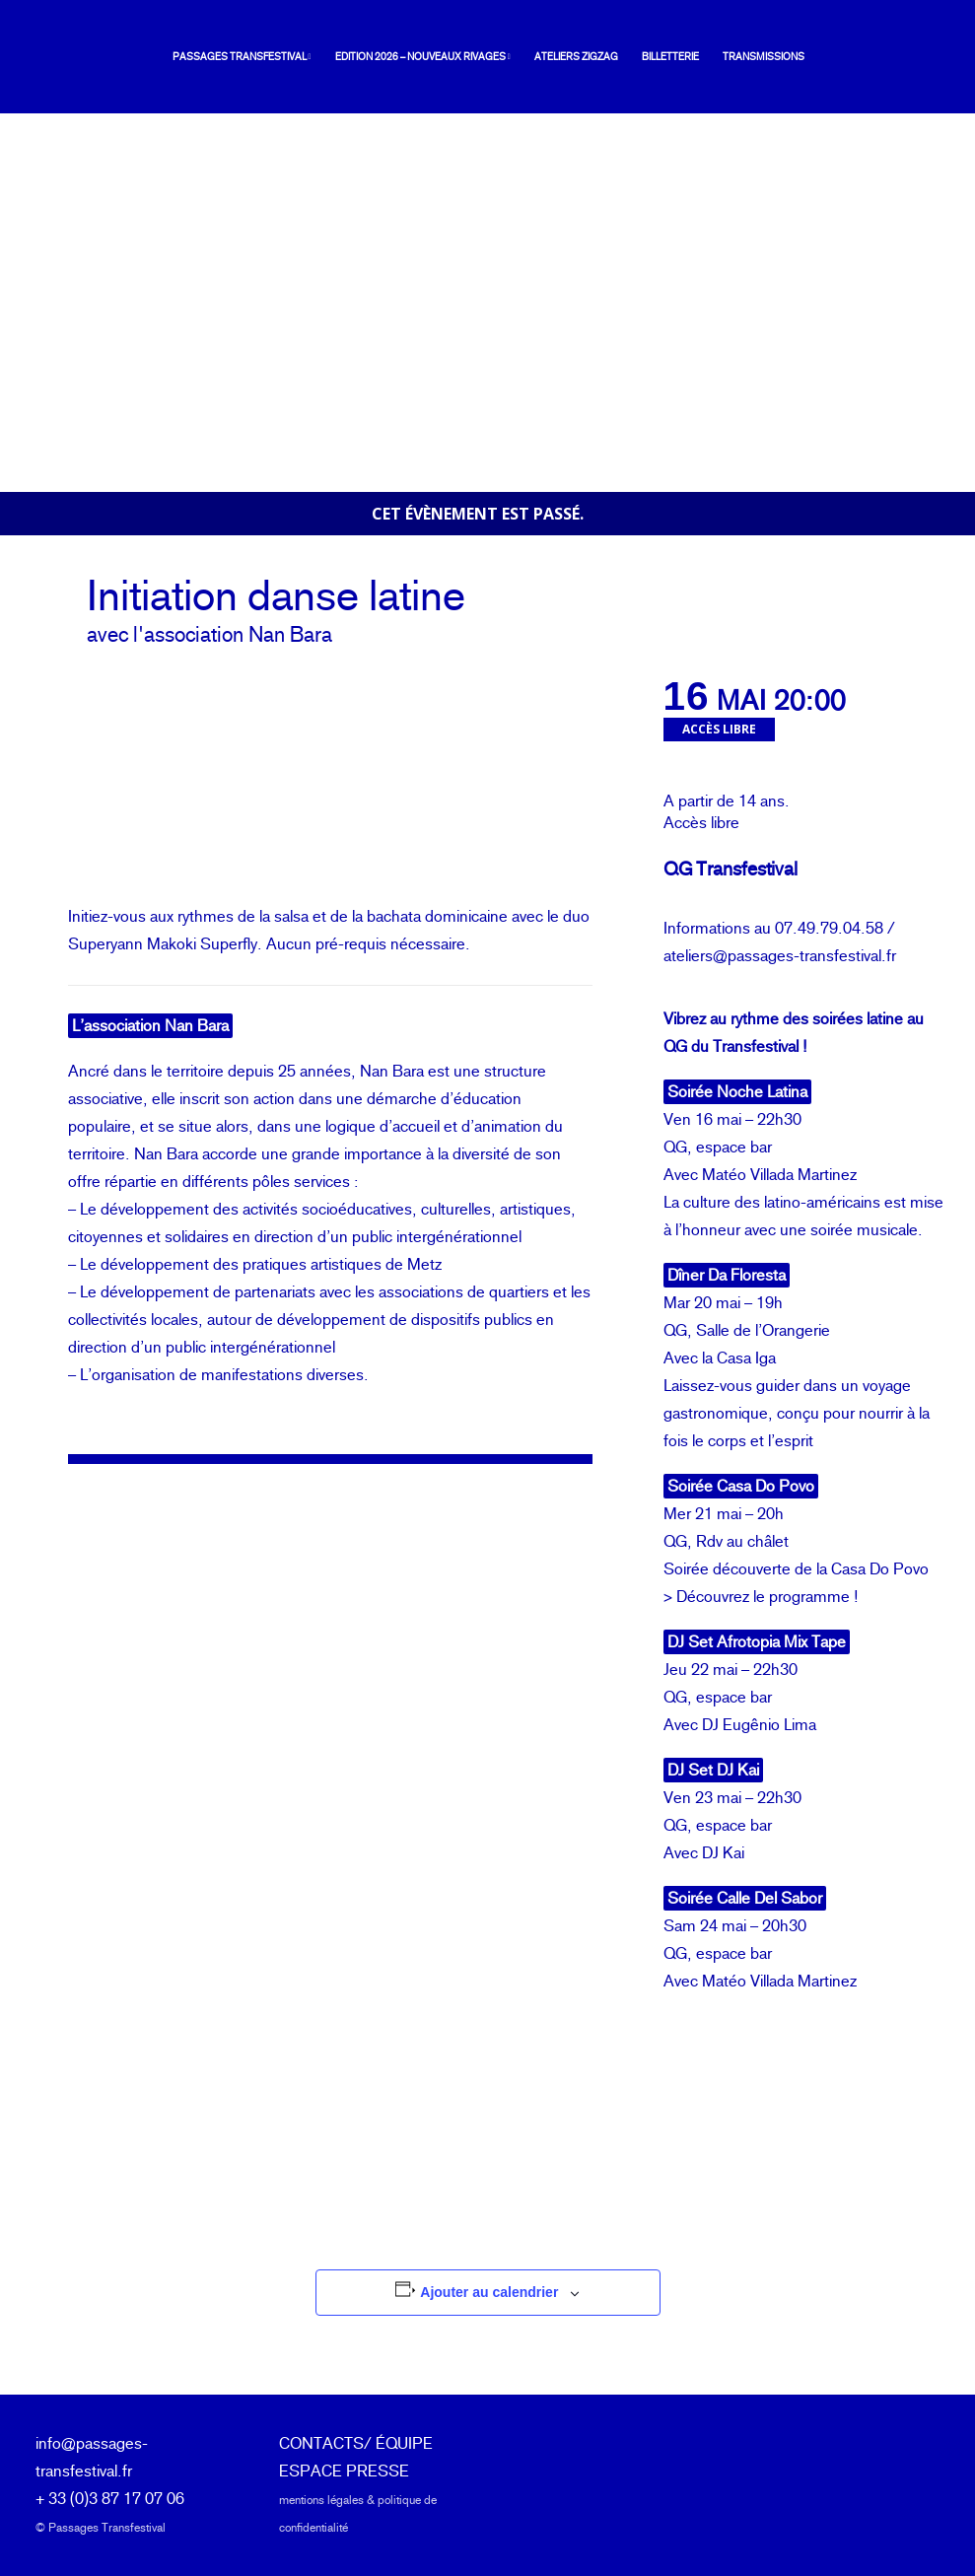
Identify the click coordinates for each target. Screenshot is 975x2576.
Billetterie (644, 56)
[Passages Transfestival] (72, 57)
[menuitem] (221, 57)
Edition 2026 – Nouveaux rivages (397, 56)
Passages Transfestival (216, 56)
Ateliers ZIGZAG (550, 56)
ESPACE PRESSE (344, 2471)
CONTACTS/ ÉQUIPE (356, 2443)
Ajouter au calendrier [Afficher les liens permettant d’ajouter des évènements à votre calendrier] (489, 2292)
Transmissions (738, 56)
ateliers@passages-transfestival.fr (779, 955)
